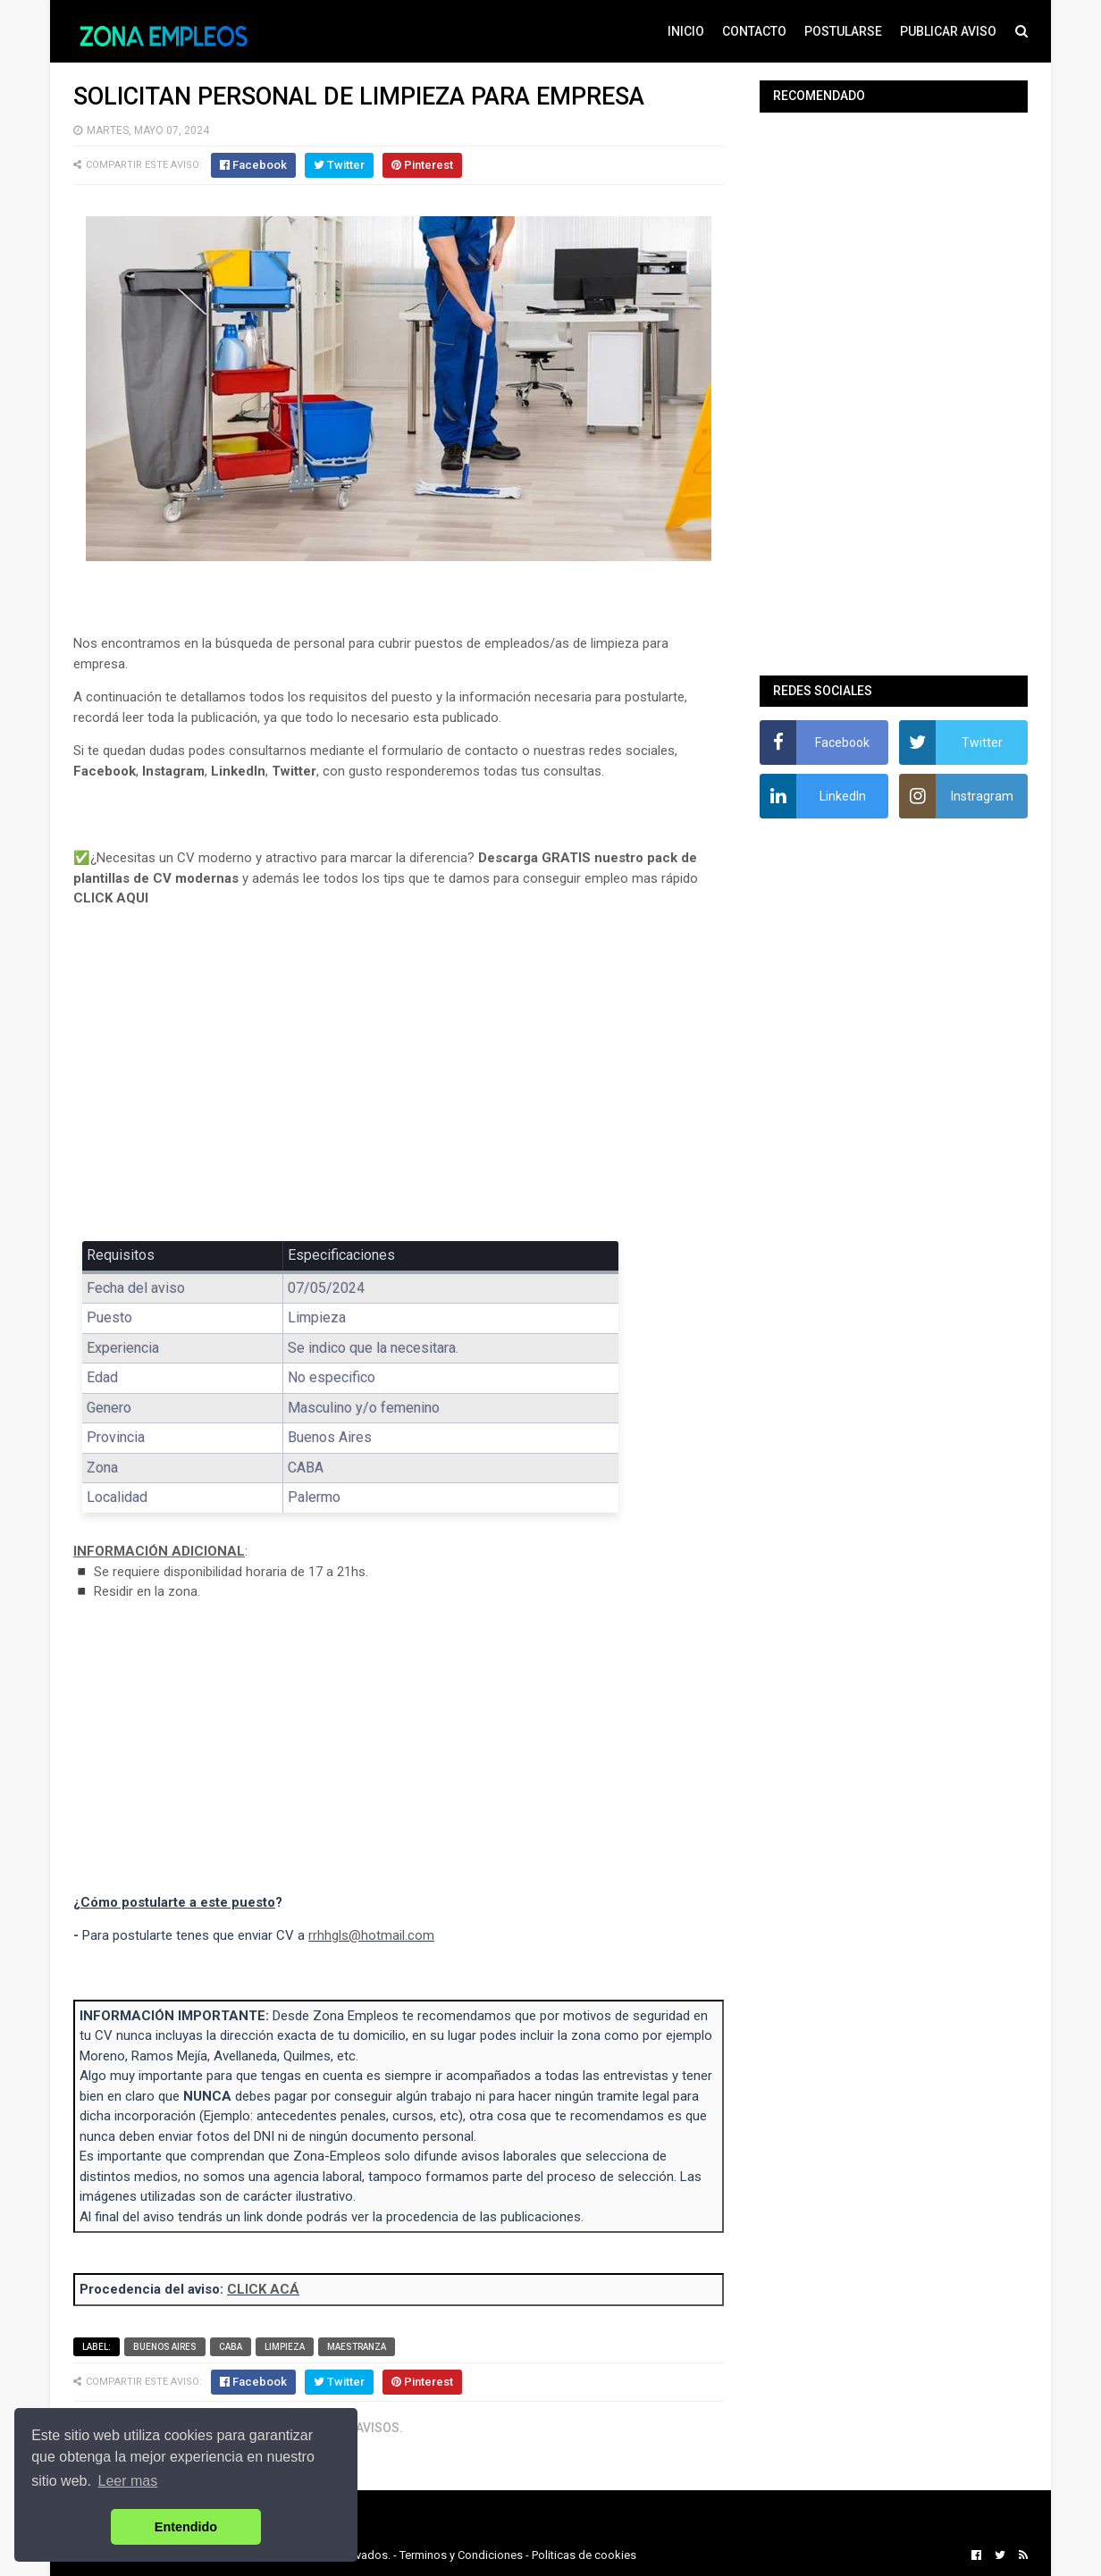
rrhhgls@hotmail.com (371, 1935)
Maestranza (356, 2347)
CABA (230, 2347)
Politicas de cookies (584, 2555)
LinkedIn (238, 771)
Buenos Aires (165, 2347)
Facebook (104, 771)
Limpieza (285, 2347)
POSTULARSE (843, 31)
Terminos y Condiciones (461, 2555)
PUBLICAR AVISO (948, 31)
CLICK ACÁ (263, 2289)
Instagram (173, 771)
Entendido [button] (186, 2527)
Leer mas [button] (128, 2480)
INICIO (686, 31)
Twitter (294, 771)
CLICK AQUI (110, 898)
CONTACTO (754, 31)
